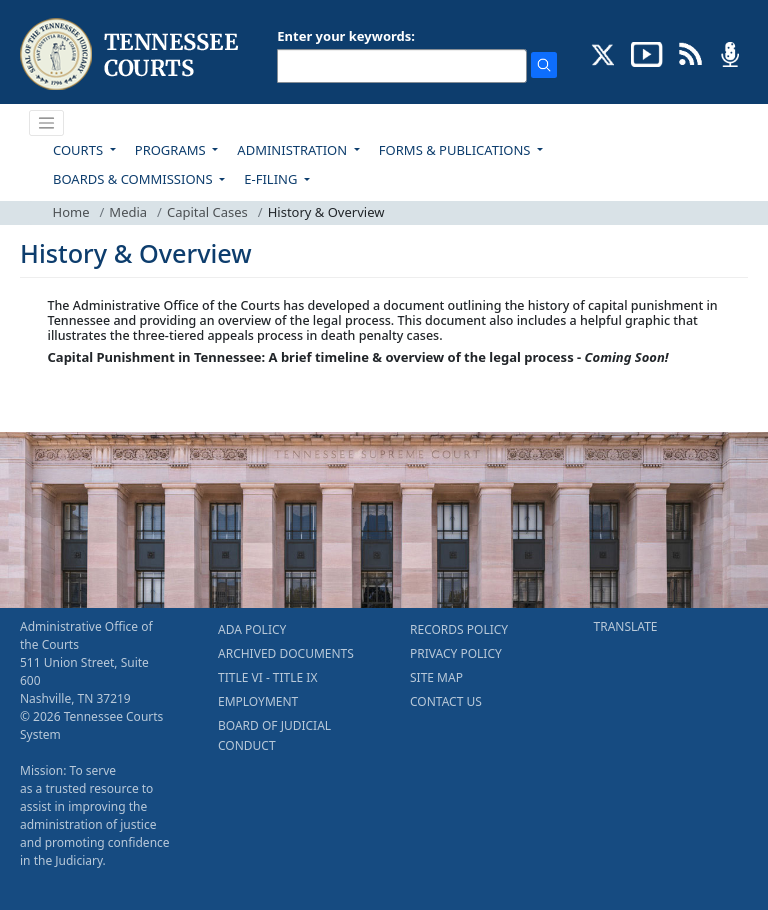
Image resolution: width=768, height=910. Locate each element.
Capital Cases (207, 212)
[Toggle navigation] (47, 123)
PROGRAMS (172, 150)
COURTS (79, 150)
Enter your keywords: (346, 36)
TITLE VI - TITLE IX (267, 677)
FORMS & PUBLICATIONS (456, 150)
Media (128, 212)
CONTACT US (446, 701)
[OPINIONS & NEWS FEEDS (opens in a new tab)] (690, 53)
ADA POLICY (252, 629)
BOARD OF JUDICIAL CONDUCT (274, 735)
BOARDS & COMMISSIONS (134, 179)
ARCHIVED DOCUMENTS (286, 653)
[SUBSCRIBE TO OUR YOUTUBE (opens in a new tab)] (647, 53)
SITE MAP (436, 677)
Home (71, 212)
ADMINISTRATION (293, 150)
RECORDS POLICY (459, 629)
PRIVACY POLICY (456, 653)
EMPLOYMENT (258, 701)
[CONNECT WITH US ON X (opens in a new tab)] (603, 53)
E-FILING (272, 179)
